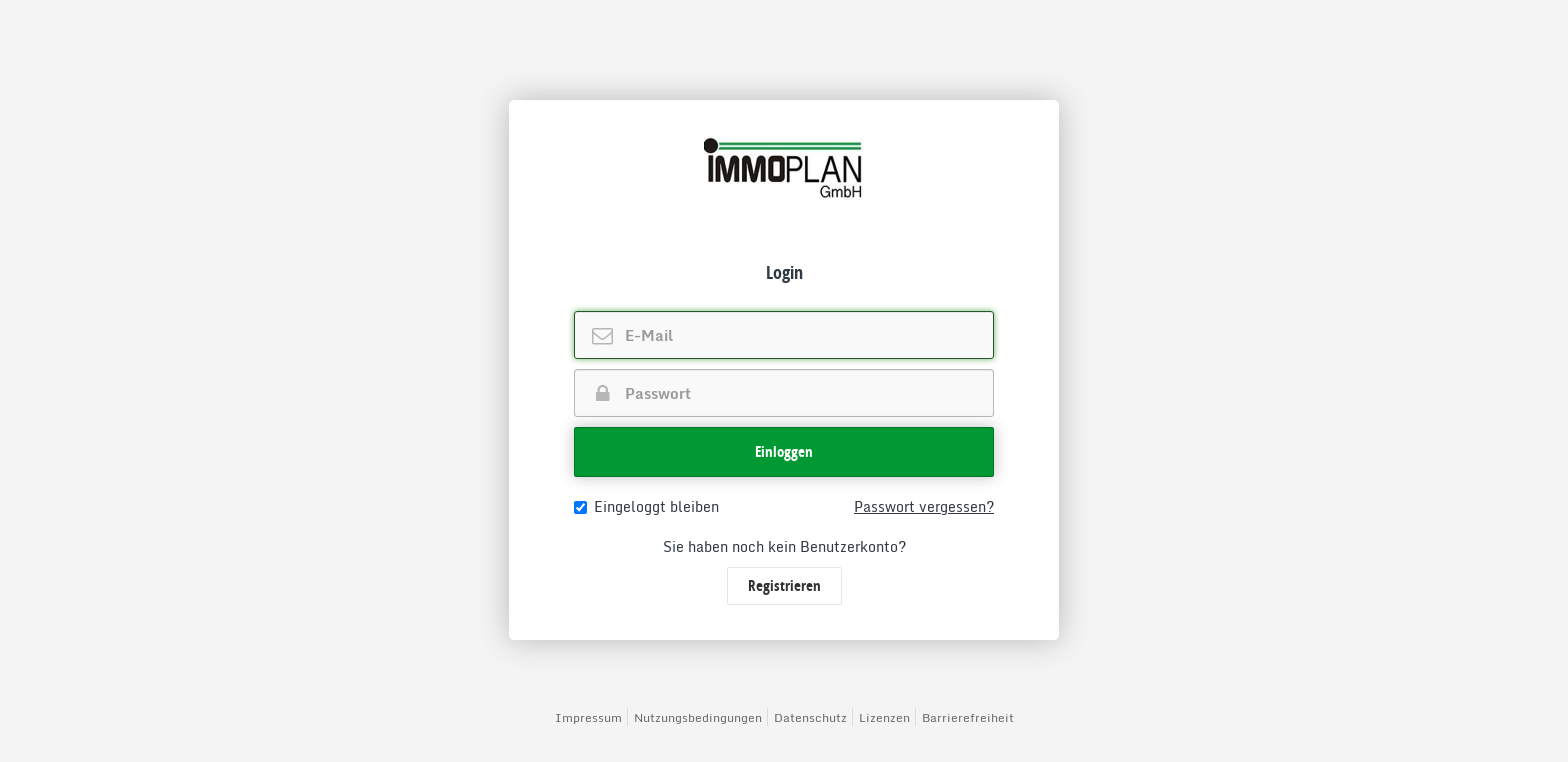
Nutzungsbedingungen (698, 717)
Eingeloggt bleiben (646, 507)
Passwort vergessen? (924, 507)
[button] (784, 452)
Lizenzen (884, 717)
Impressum (588, 717)
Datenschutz (810, 717)
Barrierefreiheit (968, 717)
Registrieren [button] (784, 585)
